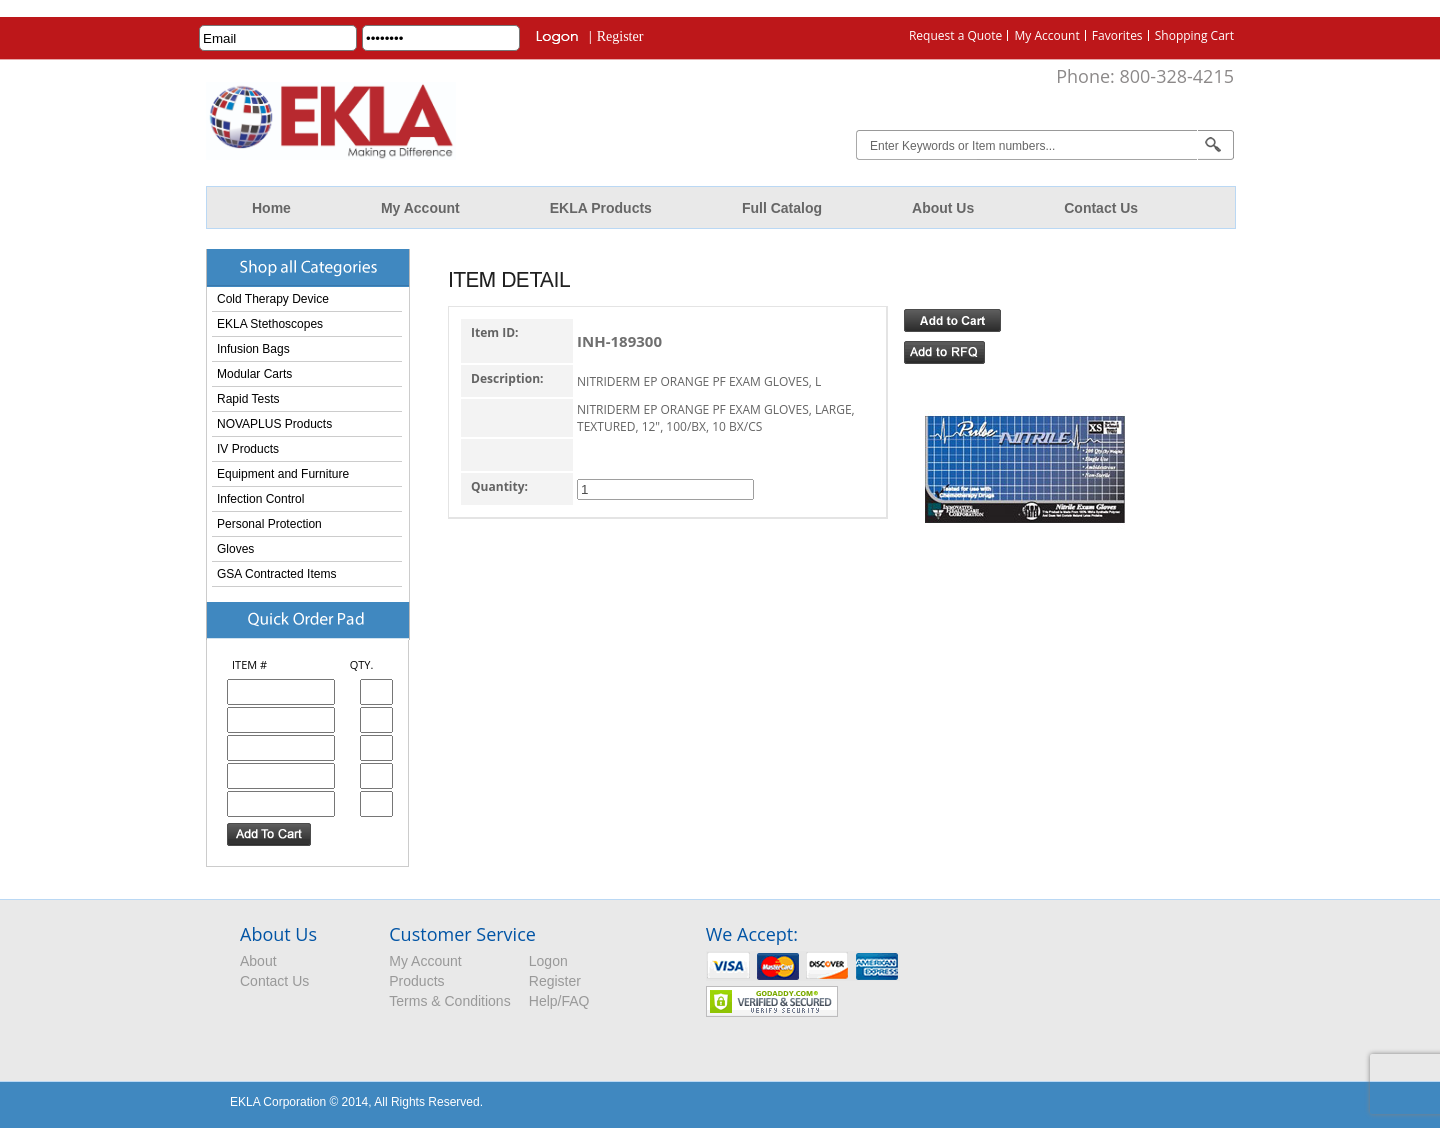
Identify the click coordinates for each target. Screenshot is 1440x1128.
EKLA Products (601, 208)
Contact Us (1101, 208)
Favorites (1117, 35)
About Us (943, 208)
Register (620, 36)
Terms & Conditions (449, 1001)
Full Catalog (782, 208)
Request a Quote (955, 35)
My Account (1046, 35)
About (258, 961)
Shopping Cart (1194, 35)
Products (416, 981)
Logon (548, 961)
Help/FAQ (559, 1001)
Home (271, 208)
